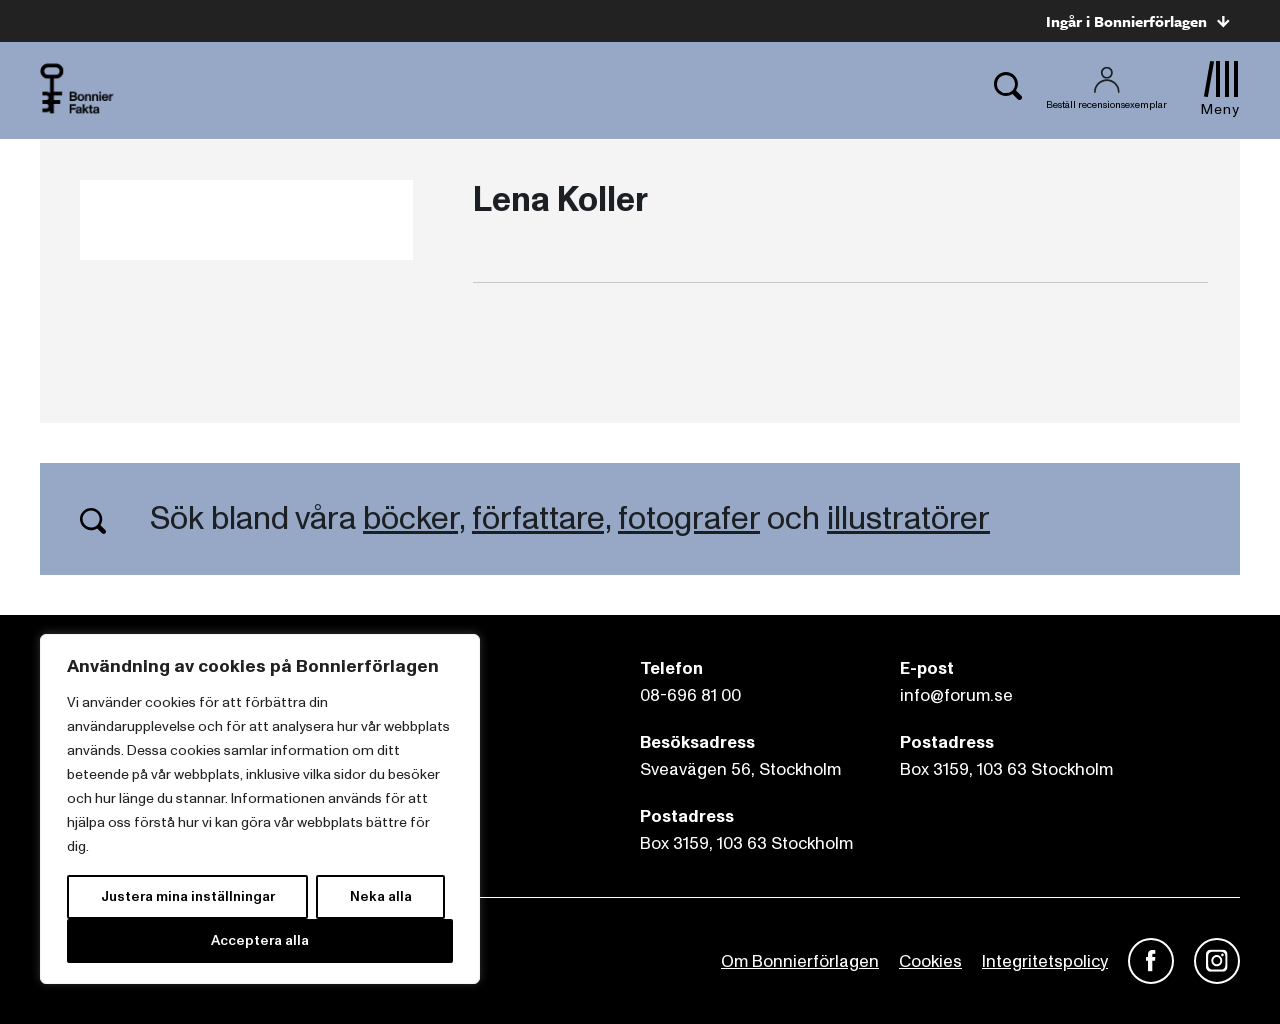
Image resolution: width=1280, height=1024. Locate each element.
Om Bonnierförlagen (800, 961)
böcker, (414, 519)
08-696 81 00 (690, 695)
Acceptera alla (260, 940)
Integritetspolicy (1045, 961)
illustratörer (908, 519)
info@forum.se (956, 695)
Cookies (930, 961)
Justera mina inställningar (188, 896)
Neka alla (381, 896)
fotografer (689, 519)
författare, (541, 519)
